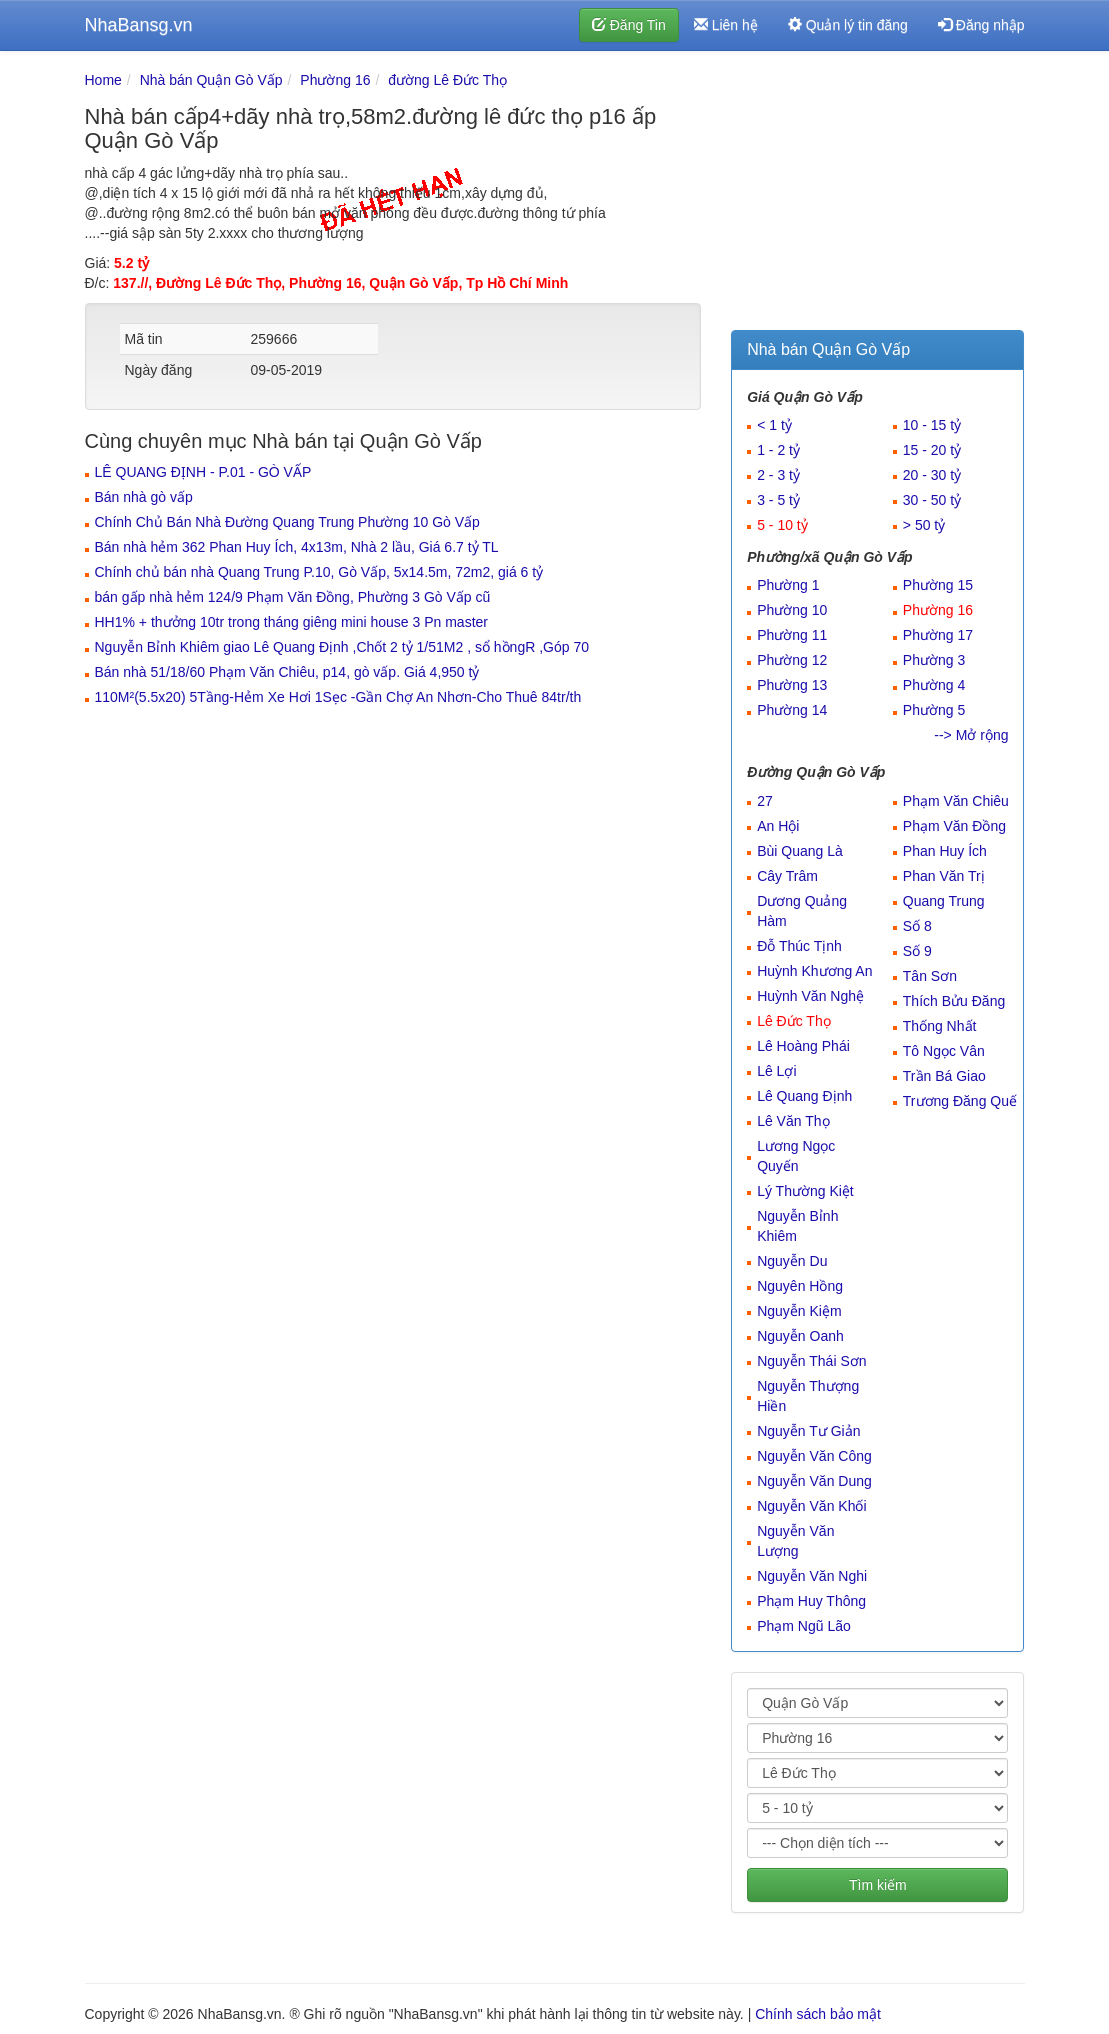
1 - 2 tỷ (778, 450)
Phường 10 (792, 610)
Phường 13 (792, 685)
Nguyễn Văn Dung (814, 1481)
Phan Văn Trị (944, 876)
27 (765, 801)
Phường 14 (792, 710)
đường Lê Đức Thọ (447, 80)
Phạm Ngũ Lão (804, 1626)
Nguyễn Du (792, 1261)
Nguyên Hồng (800, 1286)
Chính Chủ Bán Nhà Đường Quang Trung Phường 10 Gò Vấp (287, 522)
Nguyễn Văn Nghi (812, 1576)
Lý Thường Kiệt (805, 1191)
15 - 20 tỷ (932, 450)
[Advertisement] (877, 195)
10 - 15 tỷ (932, 425)
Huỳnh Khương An (814, 971)
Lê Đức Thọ (794, 1021)
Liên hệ (726, 25)
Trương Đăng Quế (960, 1101)
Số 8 (917, 926)
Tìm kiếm (878, 1885)
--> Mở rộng (971, 735)
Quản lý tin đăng (848, 25)
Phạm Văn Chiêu (956, 801)
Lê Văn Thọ (793, 1121)
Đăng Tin (629, 25)
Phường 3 (934, 660)
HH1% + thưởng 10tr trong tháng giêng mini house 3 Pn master (292, 622)
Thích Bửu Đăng (954, 1001)
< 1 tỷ (774, 425)
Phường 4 (934, 685)
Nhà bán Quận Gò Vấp (211, 80)
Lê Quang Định (804, 1096)
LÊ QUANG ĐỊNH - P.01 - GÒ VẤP (203, 472)
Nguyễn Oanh (800, 1336)
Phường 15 (938, 585)
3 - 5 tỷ (778, 500)
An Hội (778, 826)
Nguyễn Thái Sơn (811, 1361)
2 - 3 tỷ (778, 475)
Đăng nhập (981, 25)
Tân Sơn (930, 976)
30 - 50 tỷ (932, 500)
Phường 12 (792, 660)
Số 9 (917, 951)
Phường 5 (934, 710)
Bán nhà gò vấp (144, 497)
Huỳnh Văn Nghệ (810, 996)
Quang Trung (944, 901)
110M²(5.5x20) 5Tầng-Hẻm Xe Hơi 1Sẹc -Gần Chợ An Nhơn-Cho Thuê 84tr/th (338, 697)
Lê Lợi (776, 1071)
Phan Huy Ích (945, 851)
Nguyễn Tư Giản (808, 1431)
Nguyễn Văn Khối (811, 1506)
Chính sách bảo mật (818, 2014)
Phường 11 (792, 635)
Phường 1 (788, 585)
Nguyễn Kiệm (799, 1311)
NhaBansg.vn (139, 25)
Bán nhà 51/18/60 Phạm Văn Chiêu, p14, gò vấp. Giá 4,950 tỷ (287, 672)
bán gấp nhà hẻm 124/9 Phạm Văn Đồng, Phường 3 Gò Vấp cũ (293, 597)
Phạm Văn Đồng (954, 826)
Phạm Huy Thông (811, 1601)
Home (103, 80)
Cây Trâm (787, 876)
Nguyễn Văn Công (814, 1456)
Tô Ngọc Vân (944, 1051)
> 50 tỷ (924, 525)
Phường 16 (335, 80)
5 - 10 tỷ (782, 525)
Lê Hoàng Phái (803, 1046)
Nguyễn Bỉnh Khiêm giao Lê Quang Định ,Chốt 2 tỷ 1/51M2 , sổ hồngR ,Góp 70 (342, 647)
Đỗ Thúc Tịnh (799, 946)
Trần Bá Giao (944, 1076)
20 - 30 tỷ (932, 475)
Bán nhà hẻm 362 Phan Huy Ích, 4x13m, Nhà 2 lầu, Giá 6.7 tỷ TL (297, 547)
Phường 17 (938, 635)
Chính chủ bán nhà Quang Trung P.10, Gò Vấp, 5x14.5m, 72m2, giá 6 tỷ (319, 572)
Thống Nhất (940, 1026)
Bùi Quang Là (800, 851)
